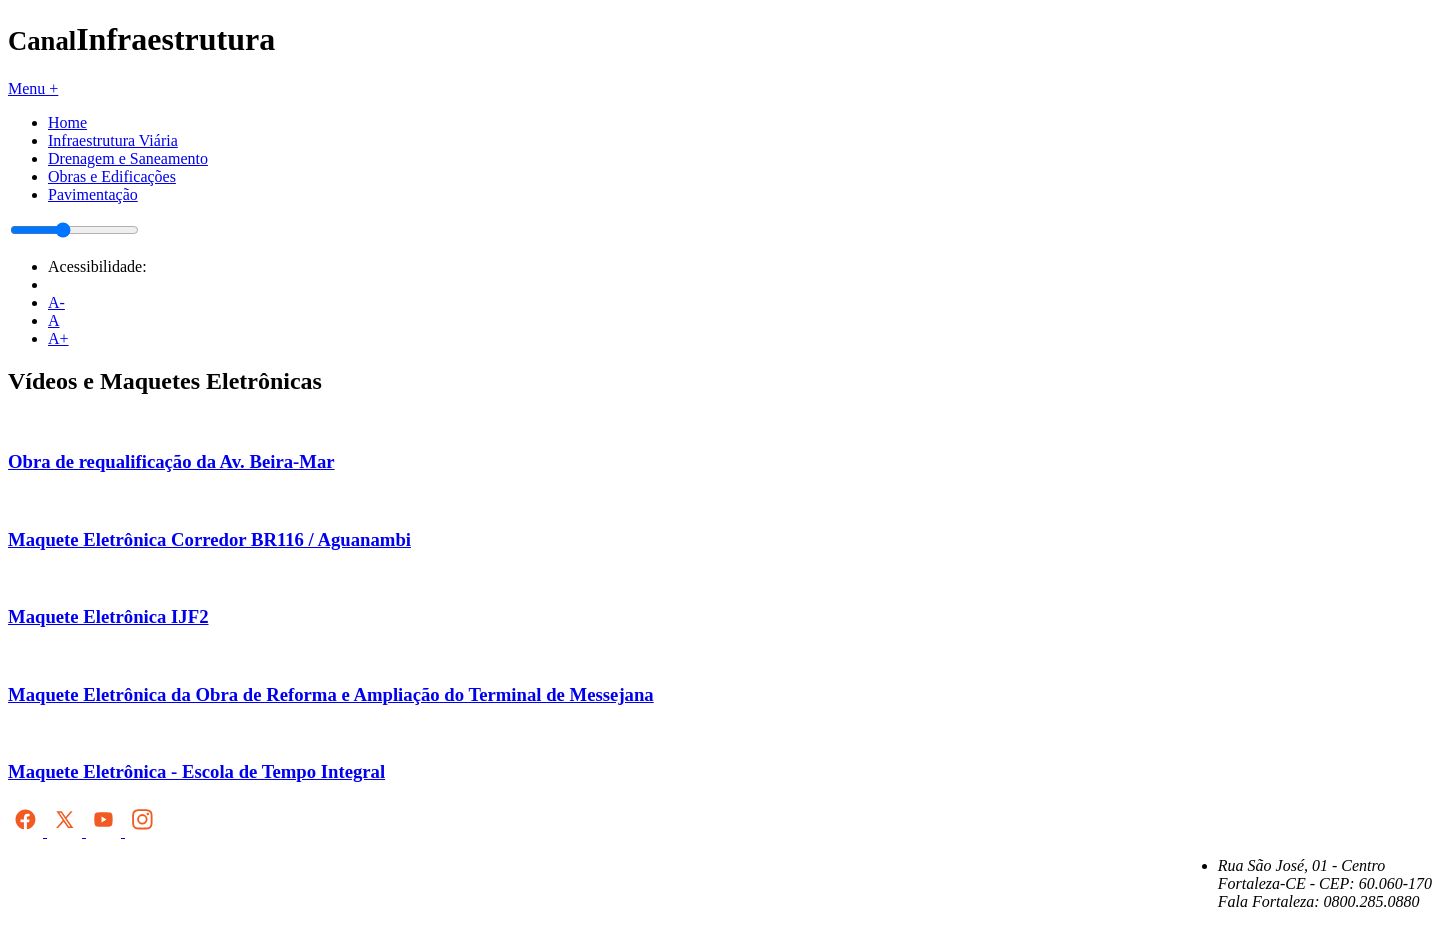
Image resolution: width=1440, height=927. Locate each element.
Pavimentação (93, 194)
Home (67, 122)
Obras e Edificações (112, 176)
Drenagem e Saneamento (128, 158)
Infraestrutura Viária (113, 140)
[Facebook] (27, 831)
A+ (58, 338)
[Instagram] (142, 831)
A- (56, 302)
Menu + (33, 88)
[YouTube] (105, 831)
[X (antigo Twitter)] (66, 831)
